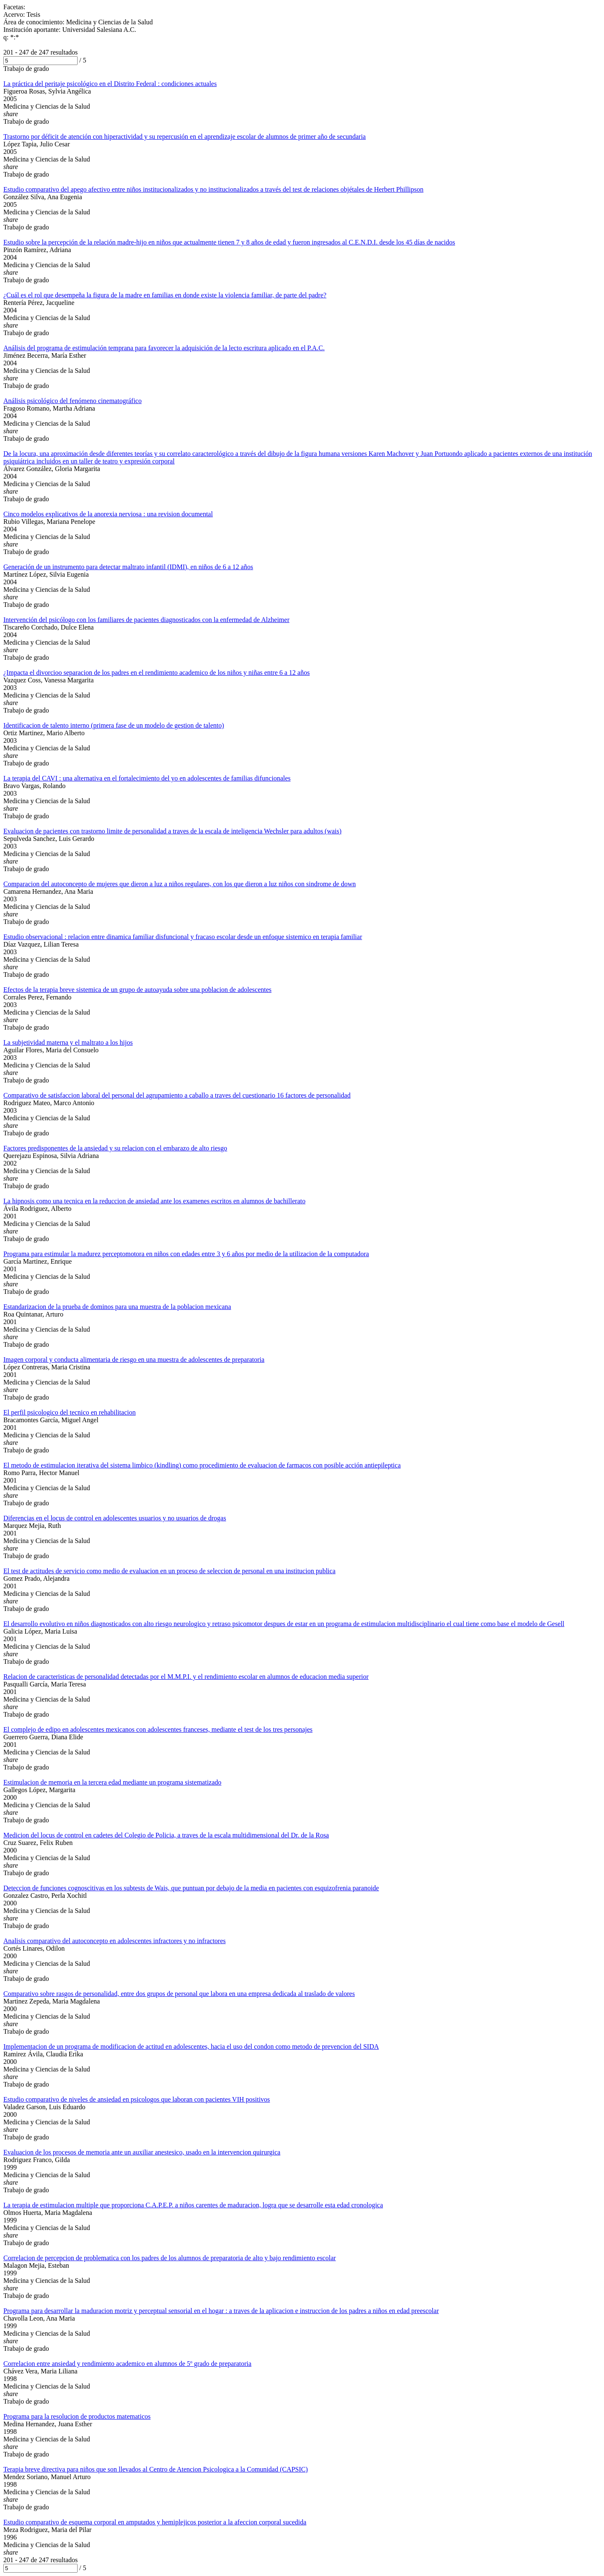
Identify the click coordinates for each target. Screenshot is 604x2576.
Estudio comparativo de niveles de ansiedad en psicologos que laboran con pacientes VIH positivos (136, 2099)
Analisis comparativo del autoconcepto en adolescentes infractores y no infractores (114, 1940)
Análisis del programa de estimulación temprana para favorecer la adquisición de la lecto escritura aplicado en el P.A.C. (164, 347)
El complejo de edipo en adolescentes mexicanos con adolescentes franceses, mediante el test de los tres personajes (157, 1729)
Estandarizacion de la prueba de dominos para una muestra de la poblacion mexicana (117, 1306)
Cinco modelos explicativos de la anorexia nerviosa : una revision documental (108, 514)
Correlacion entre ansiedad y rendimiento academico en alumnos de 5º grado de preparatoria (127, 2363)
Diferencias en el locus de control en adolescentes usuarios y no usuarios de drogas (114, 1518)
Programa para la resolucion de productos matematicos (77, 2416)
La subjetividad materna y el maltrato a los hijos (68, 1042)
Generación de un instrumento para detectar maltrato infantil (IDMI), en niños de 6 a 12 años (128, 566)
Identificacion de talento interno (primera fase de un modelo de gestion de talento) (113, 725)
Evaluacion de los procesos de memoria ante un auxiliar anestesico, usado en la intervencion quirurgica (141, 2152)
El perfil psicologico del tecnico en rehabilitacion (69, 1412)
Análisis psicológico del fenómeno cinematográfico (72, 400)
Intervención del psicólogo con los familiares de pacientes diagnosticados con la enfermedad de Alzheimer (146, 619)
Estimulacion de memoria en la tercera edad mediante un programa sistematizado (112, 1782)
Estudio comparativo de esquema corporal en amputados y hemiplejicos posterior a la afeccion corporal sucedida (154, 2522)
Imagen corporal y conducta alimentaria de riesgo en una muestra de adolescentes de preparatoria (133, 1359)
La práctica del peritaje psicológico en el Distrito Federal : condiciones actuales (110, 83)
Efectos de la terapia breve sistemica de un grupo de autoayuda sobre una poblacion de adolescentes (137, 989)
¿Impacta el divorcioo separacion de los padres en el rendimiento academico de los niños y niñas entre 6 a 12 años (156, 672)
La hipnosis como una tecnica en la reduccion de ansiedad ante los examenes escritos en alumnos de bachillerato (154, 1201)
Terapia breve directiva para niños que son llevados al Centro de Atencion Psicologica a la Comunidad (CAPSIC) (155, 2469)
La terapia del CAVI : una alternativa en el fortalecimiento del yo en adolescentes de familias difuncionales (147, 778)
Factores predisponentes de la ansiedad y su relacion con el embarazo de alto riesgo (115, 1148)
